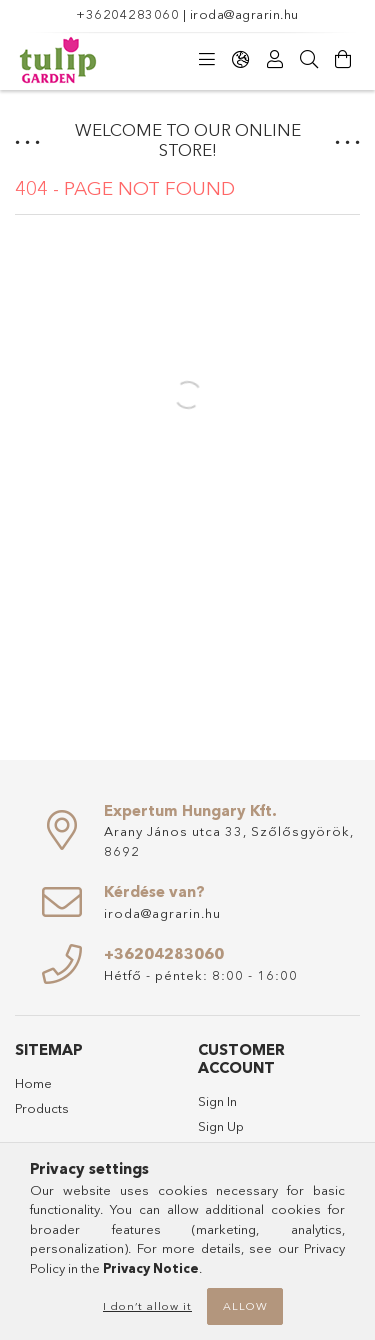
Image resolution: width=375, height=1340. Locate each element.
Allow (245, 1306)
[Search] (309, 60)
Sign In (217, 1101)
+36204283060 (127, 14)
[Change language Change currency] (241, 60)
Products (42, 1108)
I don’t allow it (147, 1306)
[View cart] (343, 60)
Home (33, 1083)
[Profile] (275, 60)
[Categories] (207, 60)
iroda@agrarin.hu (244, 14)
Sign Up (221, 1126)
